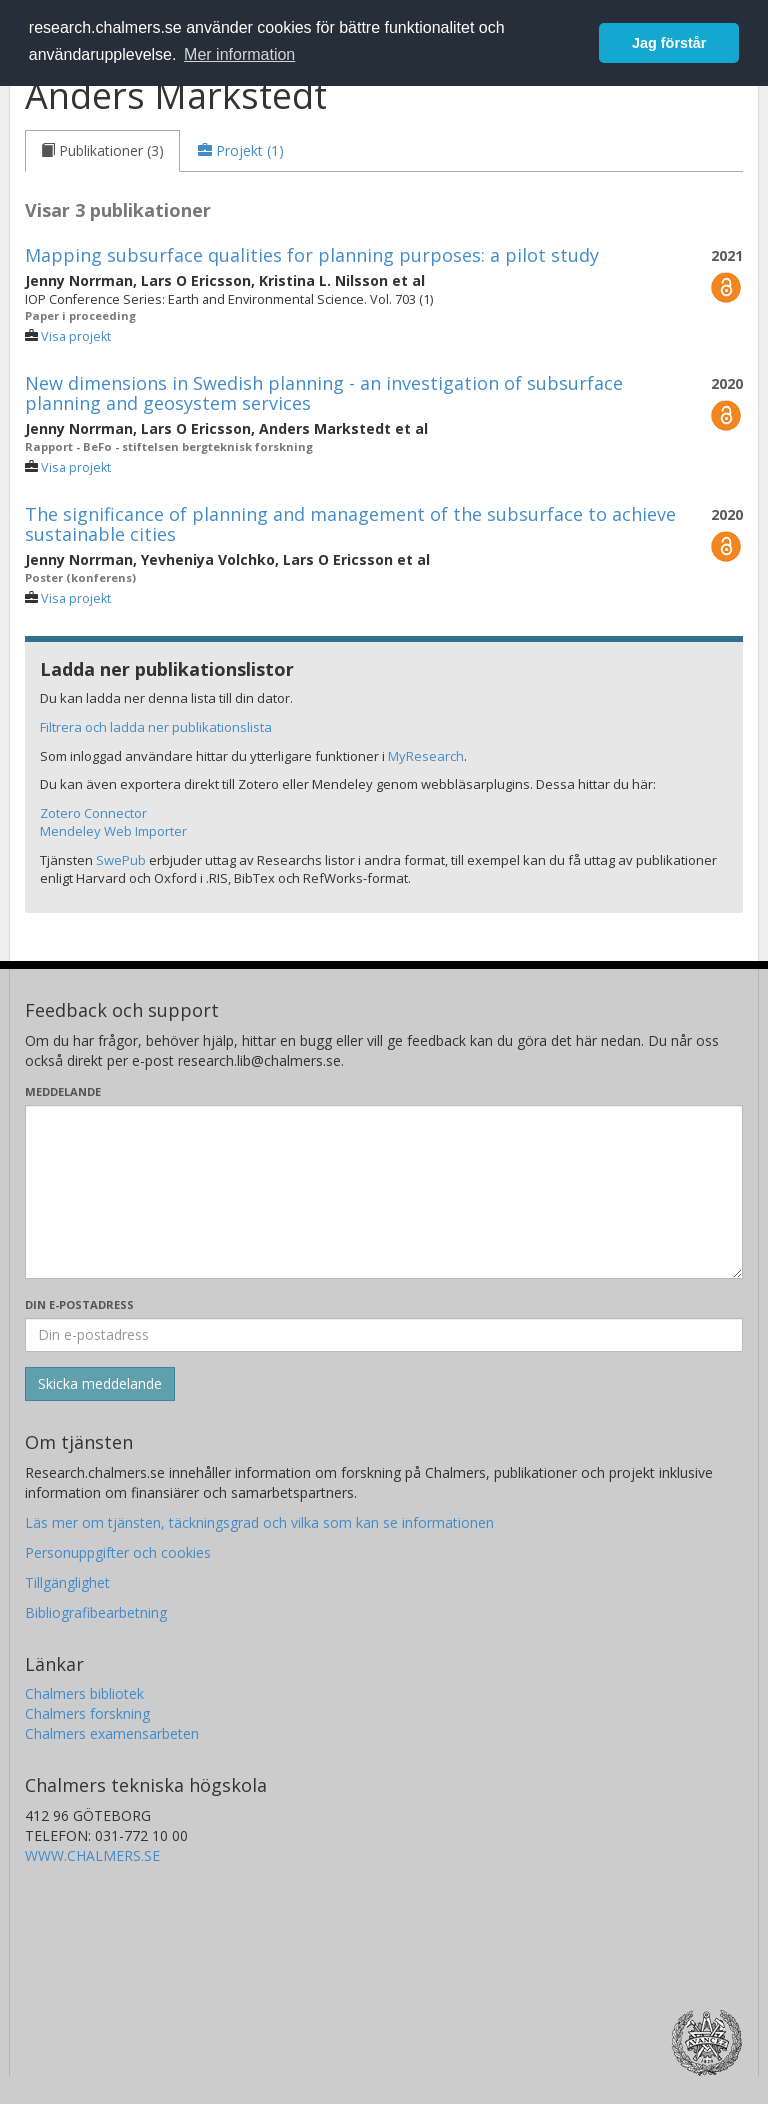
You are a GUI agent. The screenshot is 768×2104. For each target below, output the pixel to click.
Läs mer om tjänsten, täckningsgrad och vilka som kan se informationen (259, 1522)
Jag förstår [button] (669, 43)
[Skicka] (100, 1384)
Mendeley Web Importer (113, 831)
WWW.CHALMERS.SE (92, 1855)
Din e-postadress (79, 1304)
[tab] (102, 151)
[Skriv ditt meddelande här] (384, 1192)
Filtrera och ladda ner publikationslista (156, 727)
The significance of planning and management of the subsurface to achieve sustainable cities (350, 524)
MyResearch (426, 756)
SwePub (121, 860)
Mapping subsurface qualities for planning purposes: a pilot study (312, 255)
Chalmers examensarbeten (112, 1733)
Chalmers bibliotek (84, 1693)
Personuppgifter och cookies (118, 1552)
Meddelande (63, 1091)
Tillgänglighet (67, 1582)
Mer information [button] (239, 54)
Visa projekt (76, 336)
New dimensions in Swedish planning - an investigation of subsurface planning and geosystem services (324, 393)
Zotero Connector (93, 813)
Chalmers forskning (87, 1713)
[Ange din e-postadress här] (384, 1335)
